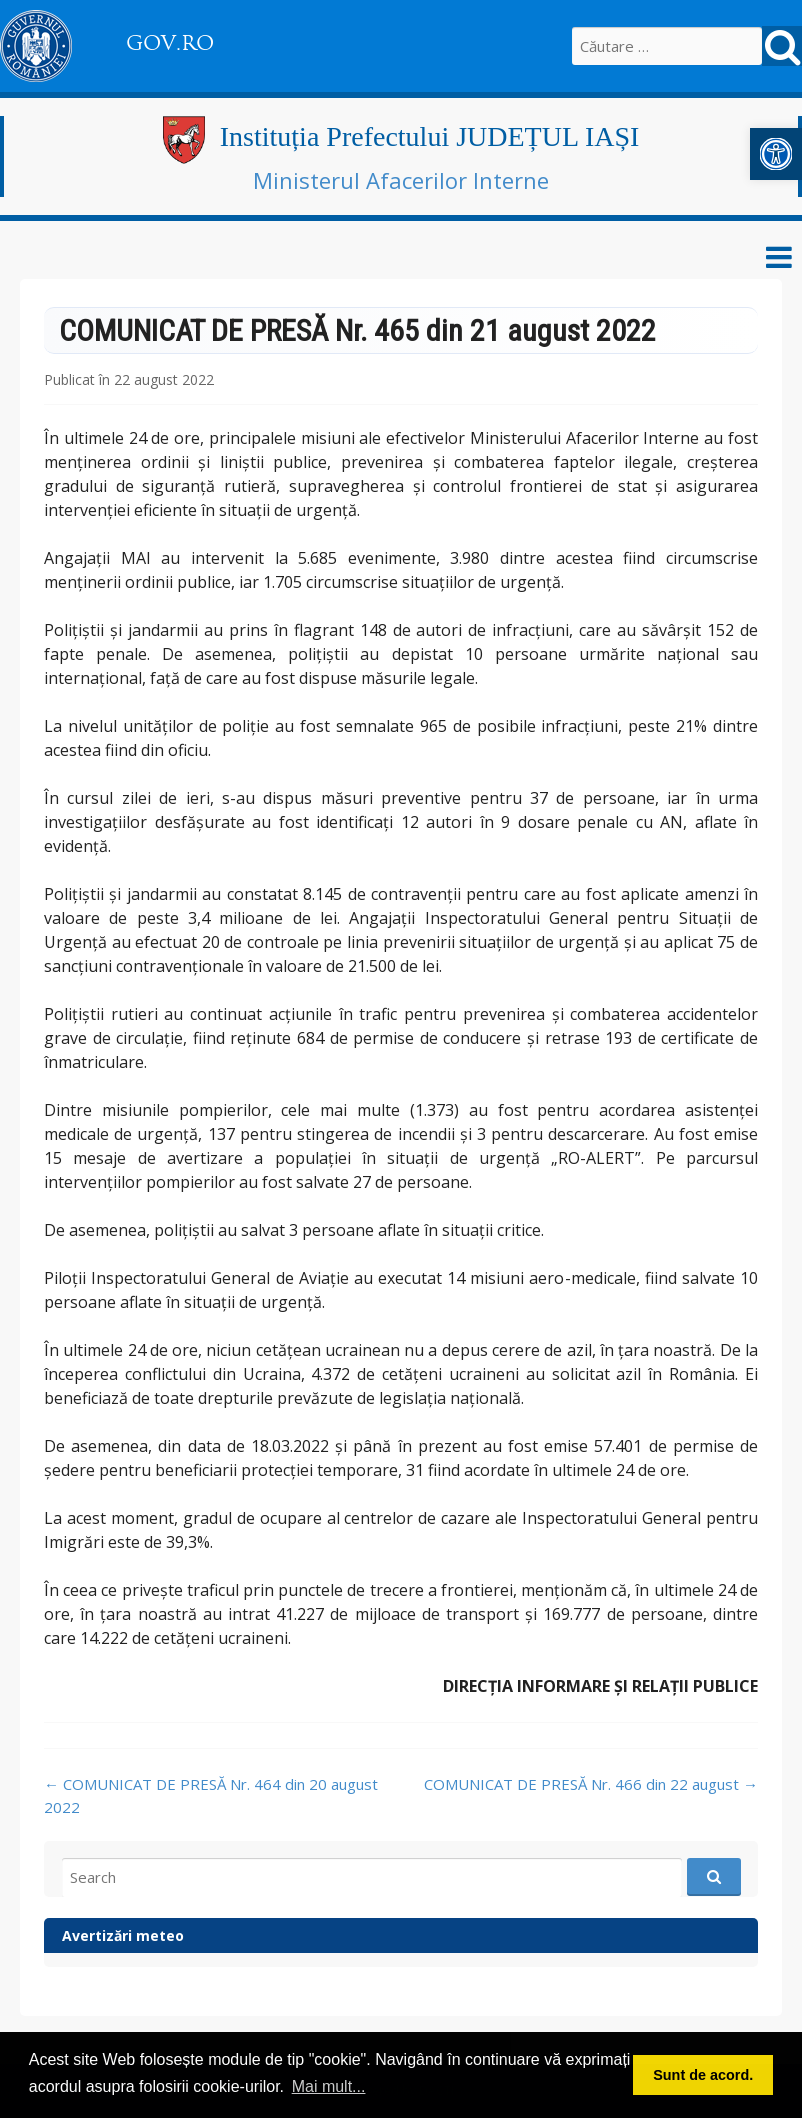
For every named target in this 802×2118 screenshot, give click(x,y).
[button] (776, 154)
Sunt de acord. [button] (703, 2075)
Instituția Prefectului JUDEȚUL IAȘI (430, 136)
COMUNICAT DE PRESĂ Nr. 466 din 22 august (591, 1784)
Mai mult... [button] (329, 2086)
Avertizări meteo (123, 1935)
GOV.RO (170, 43)
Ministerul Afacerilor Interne (401, 180)
